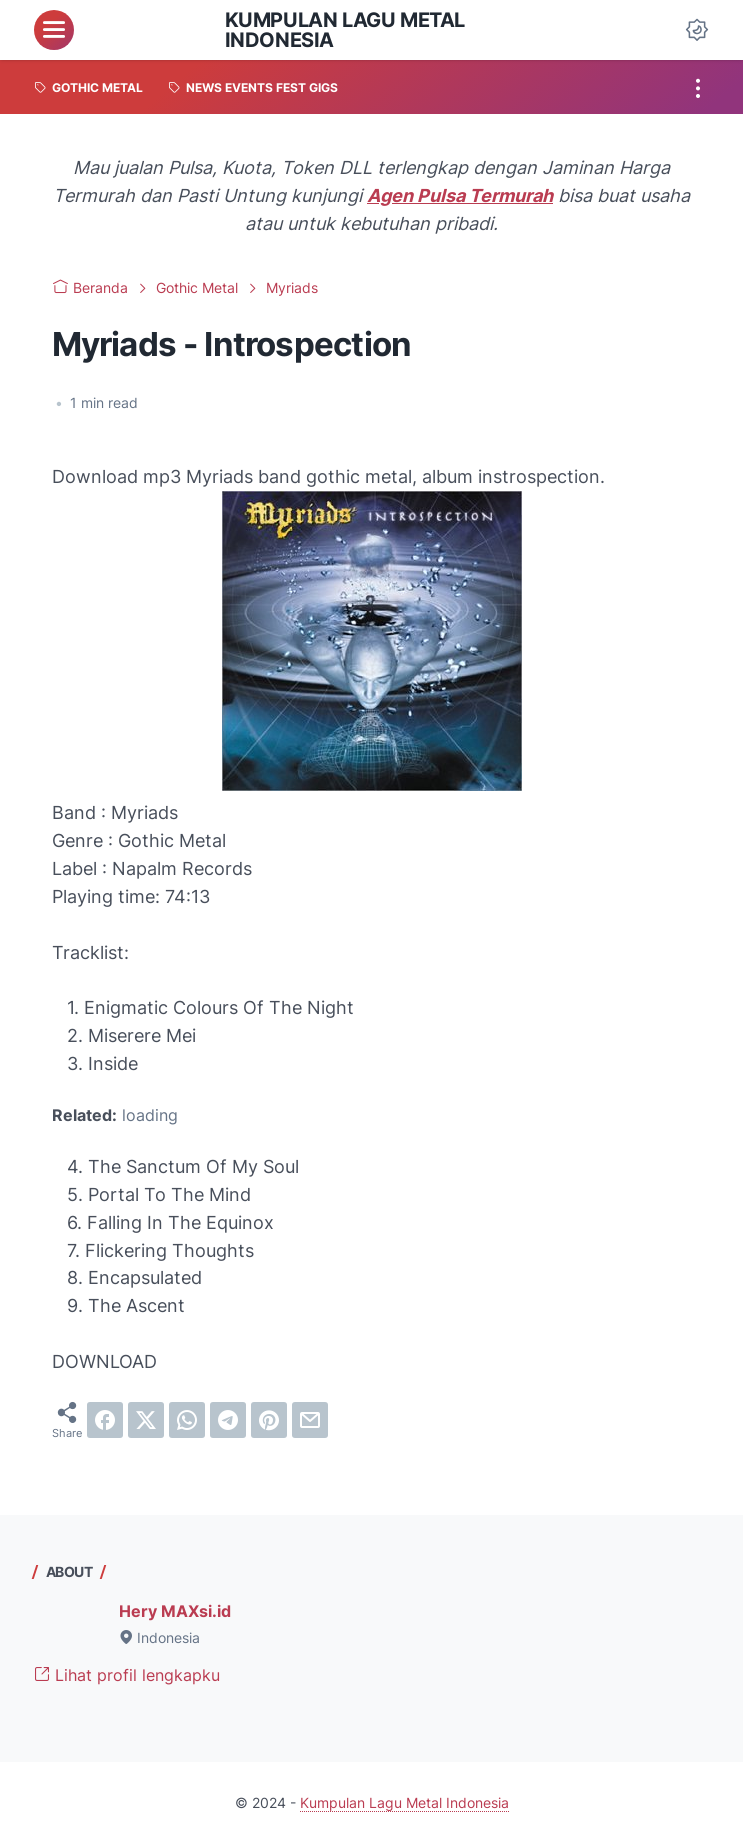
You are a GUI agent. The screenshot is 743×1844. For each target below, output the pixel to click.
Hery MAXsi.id (175, 1611)
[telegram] (228, 1420)
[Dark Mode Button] (697, 30)
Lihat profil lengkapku (127, 1675)
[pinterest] (269, 1420)
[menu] (54, 30)
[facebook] (105, 1420)
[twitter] (146, 1420)
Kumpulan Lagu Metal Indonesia (345, 30)
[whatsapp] (187, 1420)
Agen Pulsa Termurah (460, 195)
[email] (310, 1420)
